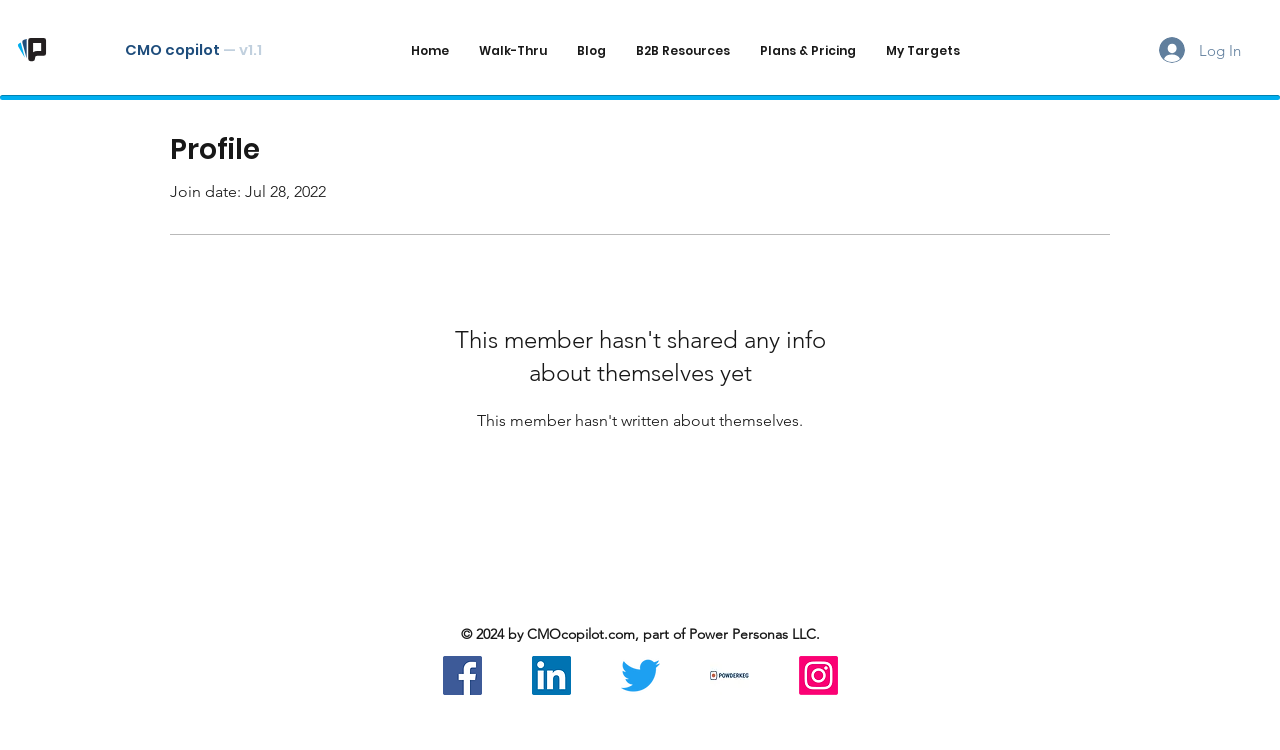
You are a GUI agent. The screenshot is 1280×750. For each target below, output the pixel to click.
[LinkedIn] (551, 675)
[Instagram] (818, 675)
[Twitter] (640, 675)
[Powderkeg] (729, 675)
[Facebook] (462, 675)
